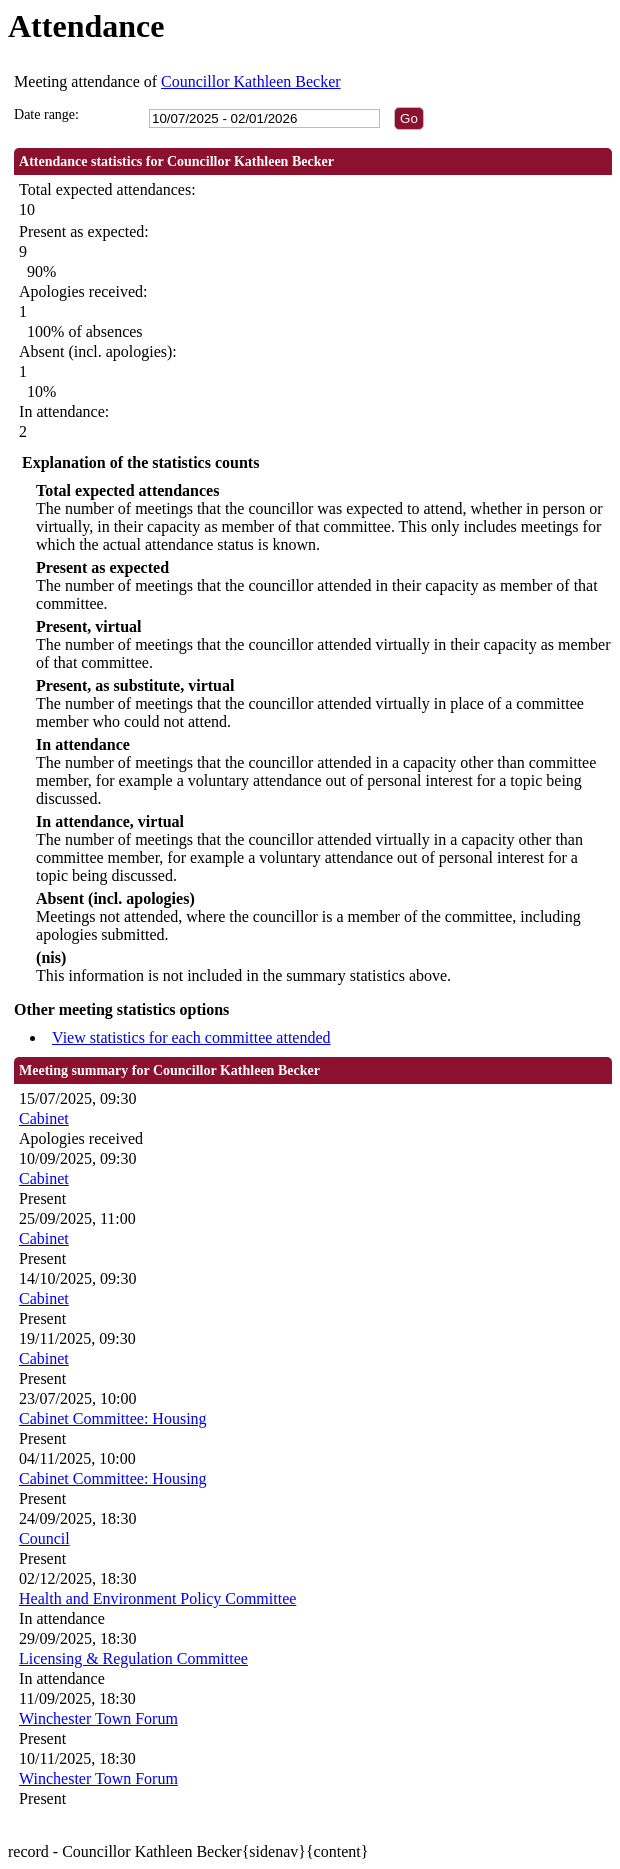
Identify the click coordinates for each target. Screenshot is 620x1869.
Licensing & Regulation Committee (133, 1658)
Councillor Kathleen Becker (251, 81)
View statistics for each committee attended (191, 1037)
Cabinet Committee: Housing (113, 1418)
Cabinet (44, 1118)
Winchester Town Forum (98, 1718)
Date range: (46, 114)
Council (44, 1538)
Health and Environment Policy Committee (157, 1598)
